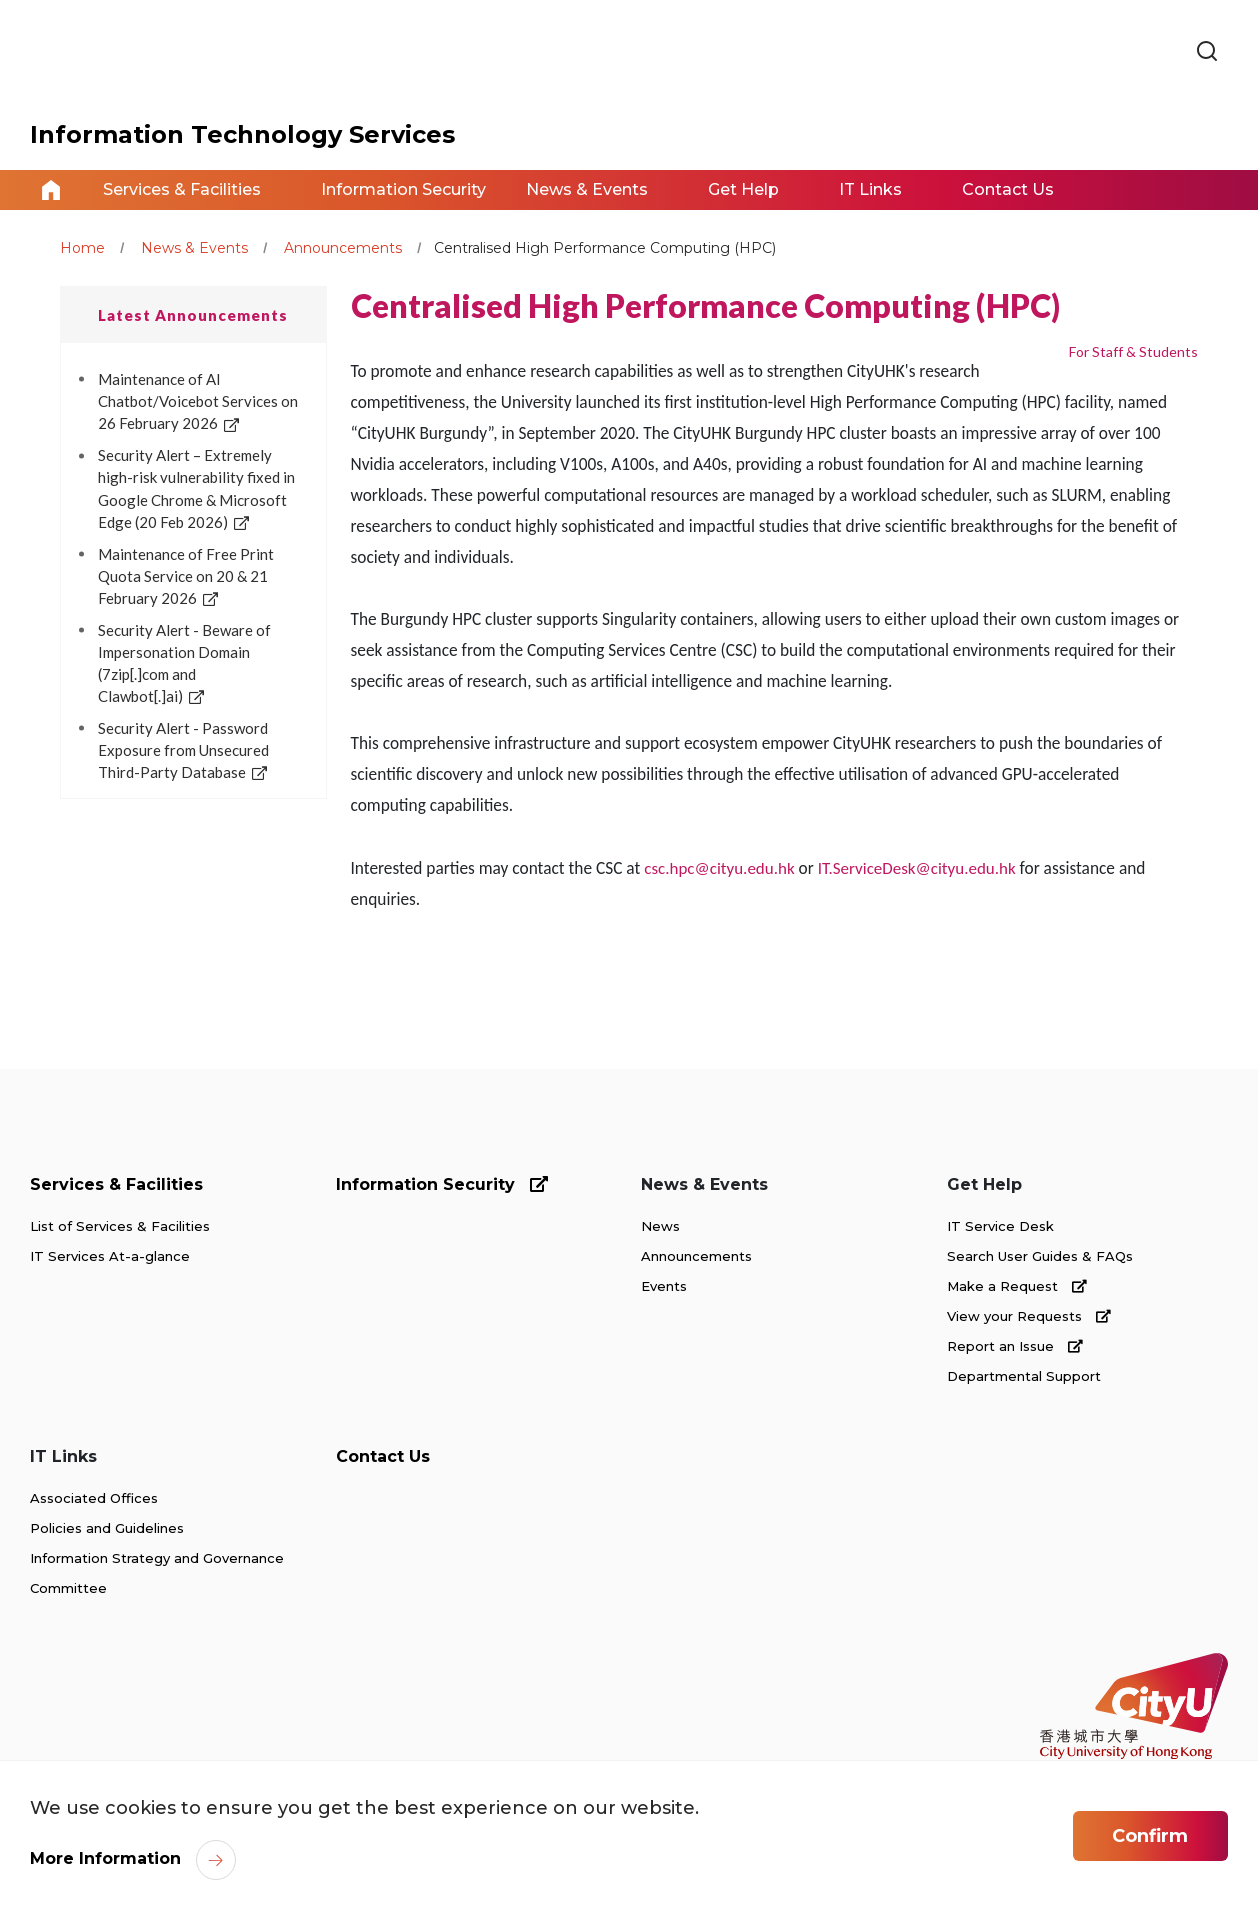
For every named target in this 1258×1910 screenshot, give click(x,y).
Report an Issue (1015, 1346)
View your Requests (1029, 1316)
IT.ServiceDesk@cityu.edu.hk (917, 868)
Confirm (1150, 1836)
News (660, 1226)
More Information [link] (105, 1858)
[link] (1207, 52)
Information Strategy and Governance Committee (157, 1573)
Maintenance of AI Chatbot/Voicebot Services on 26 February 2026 (198, 401)
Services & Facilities (116, 1184)
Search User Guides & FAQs (1040, 1256)
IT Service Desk (1000, 1226)
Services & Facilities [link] (182, 189)
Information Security (442, 1184)
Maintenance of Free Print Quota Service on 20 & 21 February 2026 (186, 576)
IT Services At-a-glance (110, 1256)
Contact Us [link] (1008, 189)
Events (664, 1286)
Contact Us (383, 1456)
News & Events (194, 248)
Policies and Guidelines (107, 1528)
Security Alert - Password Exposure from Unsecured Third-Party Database (183, 750)
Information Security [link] (403, 189)
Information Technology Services (242, 134)
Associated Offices (94, 1498)
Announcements (343, 248)
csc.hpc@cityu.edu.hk (719, 868)
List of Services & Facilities (120, 1226)
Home (51, 190)
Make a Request (1017, 1286)
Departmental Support (1024, 1376)
